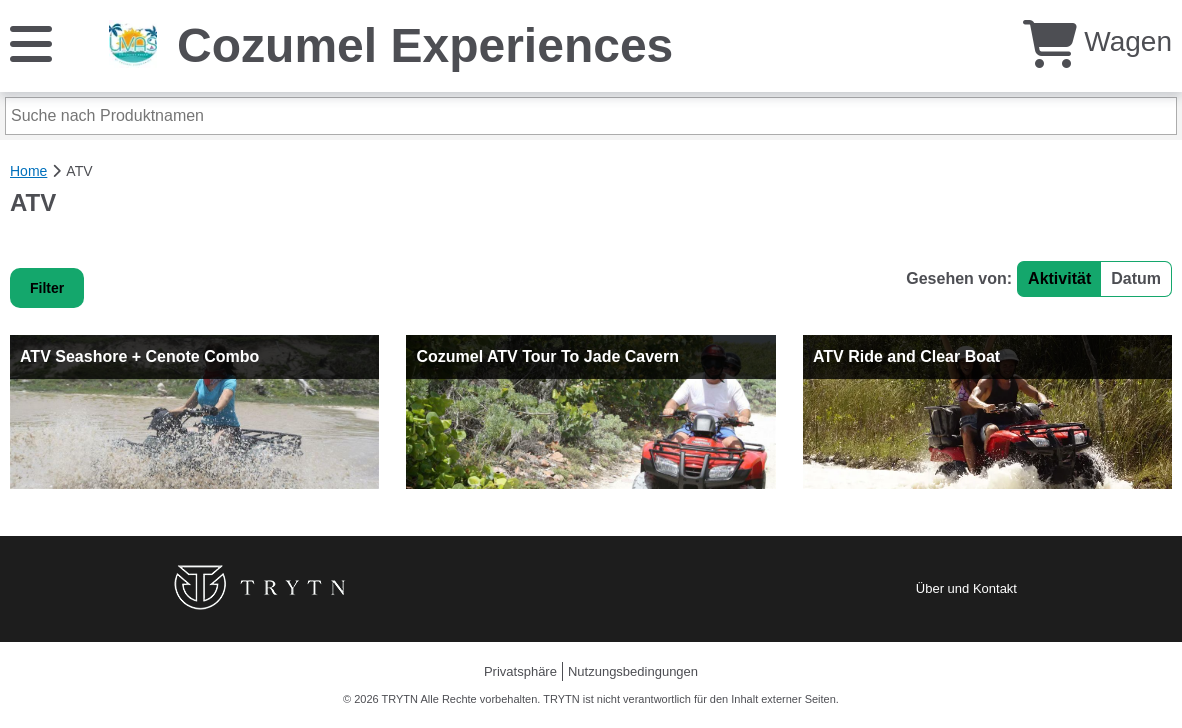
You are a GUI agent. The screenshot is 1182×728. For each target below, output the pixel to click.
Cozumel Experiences (425, 45)
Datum (1136, 278)
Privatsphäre (520, 671)
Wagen (1097, 41)
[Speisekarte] (31, 42)
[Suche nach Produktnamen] (591, 116)
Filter (47, 288)
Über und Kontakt (966, 588)
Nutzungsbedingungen (633, 671)
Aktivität (1059, 278)
